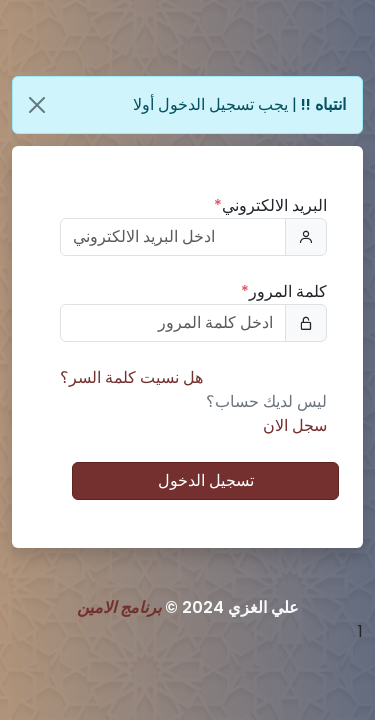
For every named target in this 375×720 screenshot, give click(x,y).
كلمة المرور (284, 291)
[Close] (37, 105)
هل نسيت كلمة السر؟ (131, 377)
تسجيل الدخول (206, 480)
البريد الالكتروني (270, 205)
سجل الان (295, 425)
